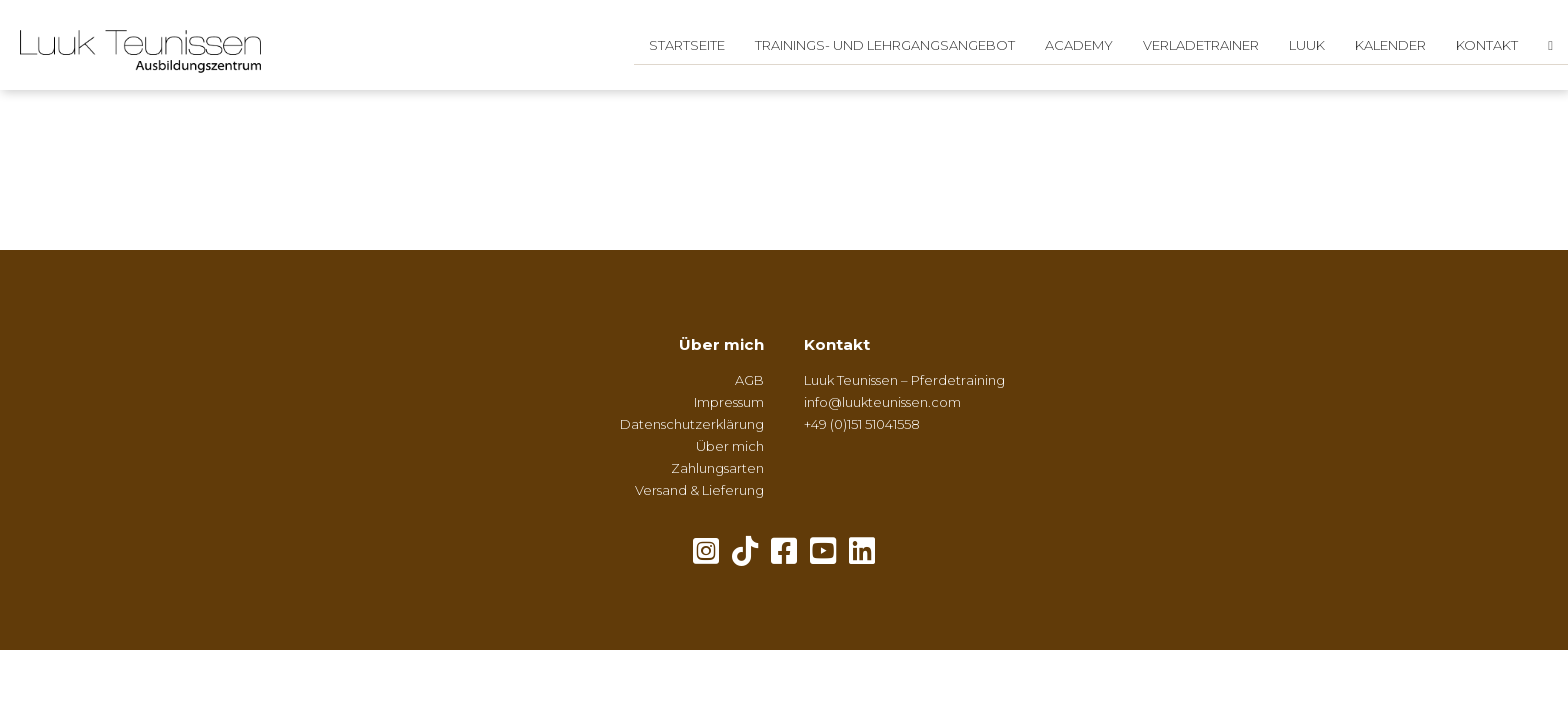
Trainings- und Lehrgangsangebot (885, 45)
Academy (1079, 45)
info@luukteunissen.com (882, 402)
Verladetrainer (1201, 45)
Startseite (687, 45)
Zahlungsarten (717, 468)
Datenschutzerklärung (692, 424)
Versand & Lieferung (699, 490)
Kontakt (1487, 45)
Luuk (1307, 45)
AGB (749, 380)
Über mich (721, 344)
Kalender (1390, 45)
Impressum (729, 402)
